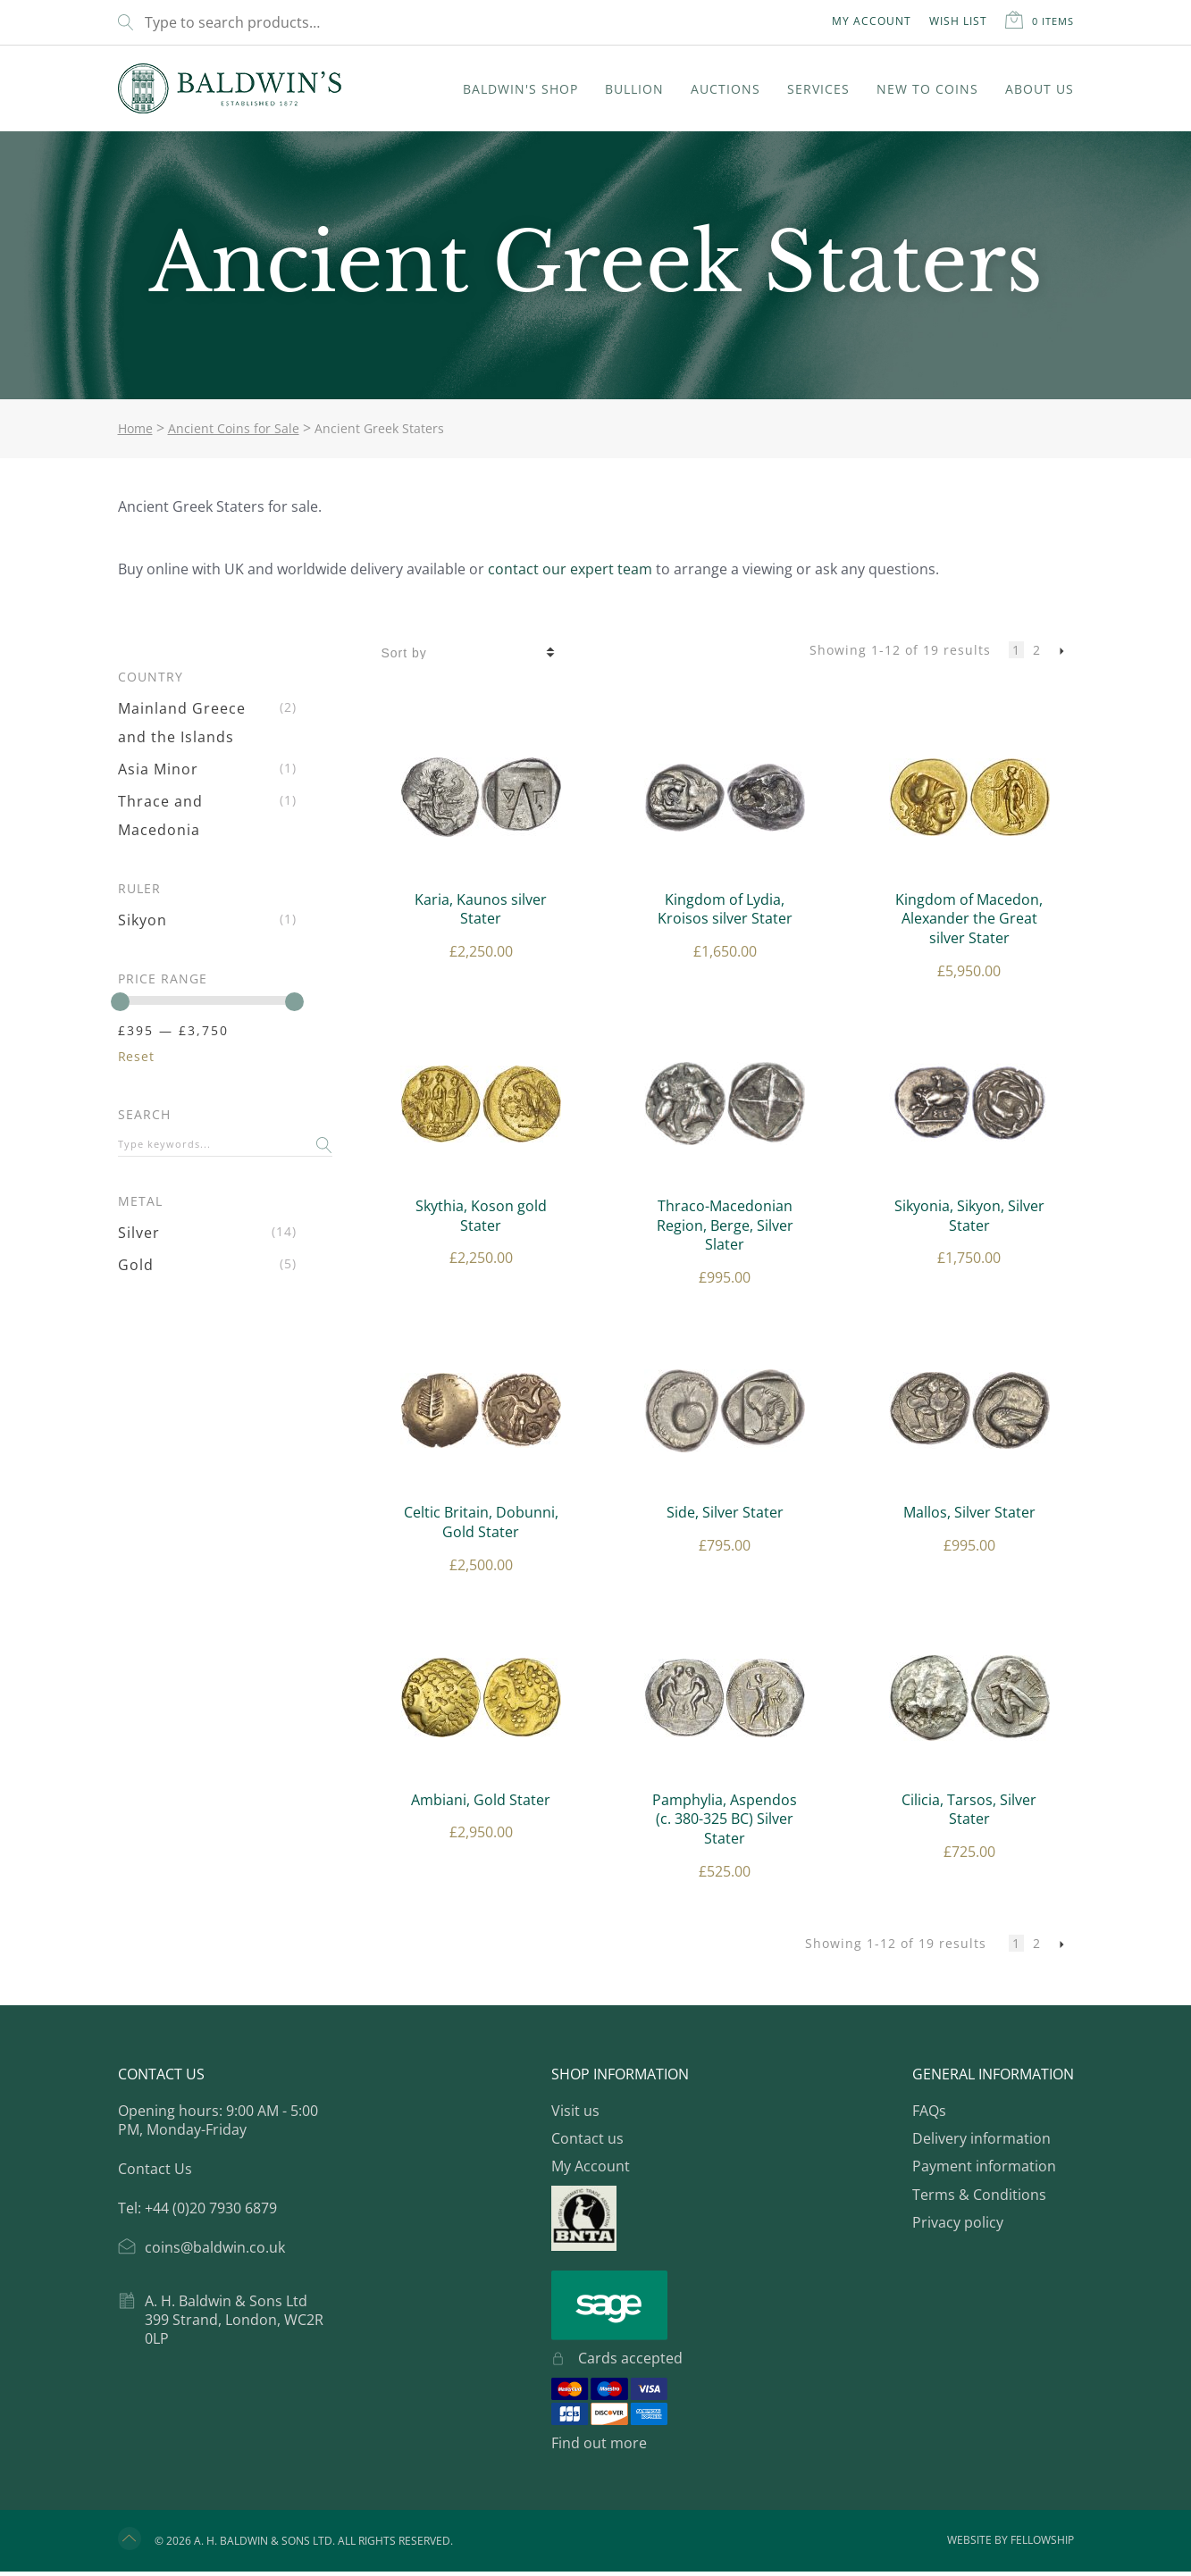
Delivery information (981, 2138)
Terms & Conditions (979, 2194)
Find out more (599, 2443)
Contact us (587, 2138)
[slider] (120, 1001)
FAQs (929, 2110)
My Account (871, 21)
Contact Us (155, 2169)
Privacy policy (957, 2222)
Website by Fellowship (1010, 2545)
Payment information (984, 2166)
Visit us (575, 2110)
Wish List (958, 21)
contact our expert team (570, 569)
